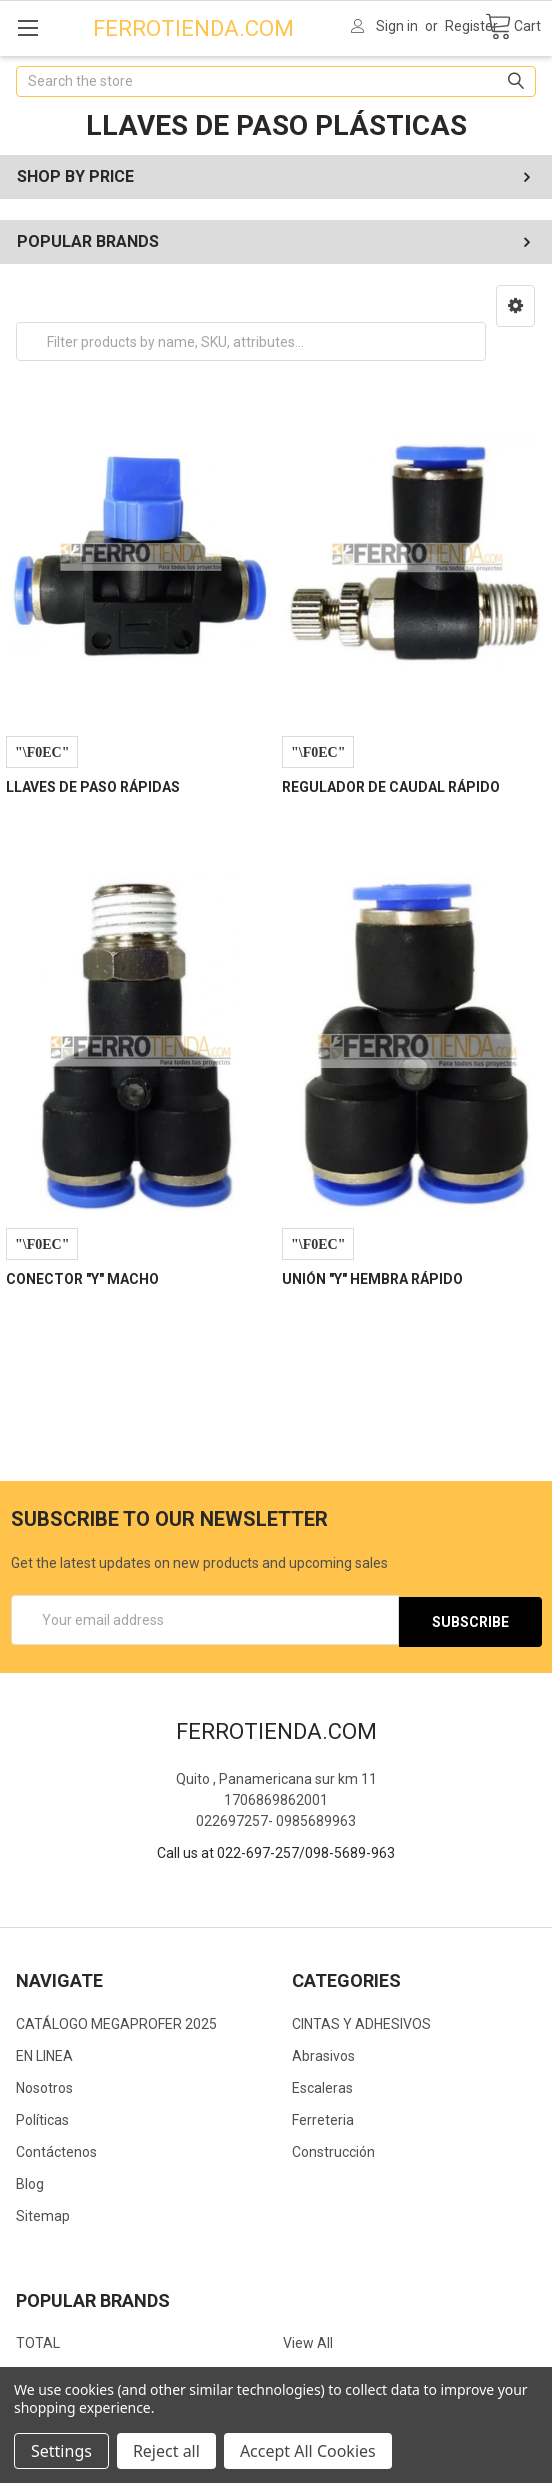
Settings (61, 2451)
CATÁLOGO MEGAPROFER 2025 (116, 2022)
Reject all (166, 2451)
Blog (30, 2182)
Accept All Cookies (308, 2451)
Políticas (42, 2118)
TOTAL (38, 2341)
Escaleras (322, 2086)
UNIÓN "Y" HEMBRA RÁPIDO (372, 1279)
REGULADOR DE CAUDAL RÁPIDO (391, 787)
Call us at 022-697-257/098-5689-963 (276, 1851)
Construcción (333, 2150)
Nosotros (44, 2086)
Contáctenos (56, 2150)
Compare (42, 752)
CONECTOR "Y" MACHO (82, 1279)
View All (308, 2341)
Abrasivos (323, 2054)
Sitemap (43, 2214)
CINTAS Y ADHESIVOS (361, 2022)
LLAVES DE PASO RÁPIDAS (93, 787)
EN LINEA (44, 2054)
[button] (515, 306)
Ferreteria (323, 2118)
